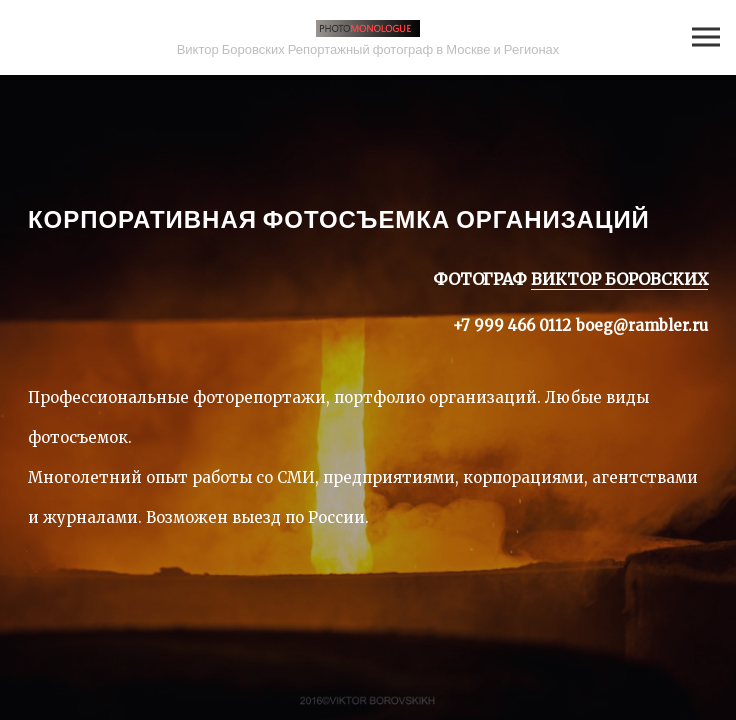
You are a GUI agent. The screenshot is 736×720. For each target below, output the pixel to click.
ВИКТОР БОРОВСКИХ (619, 279)
